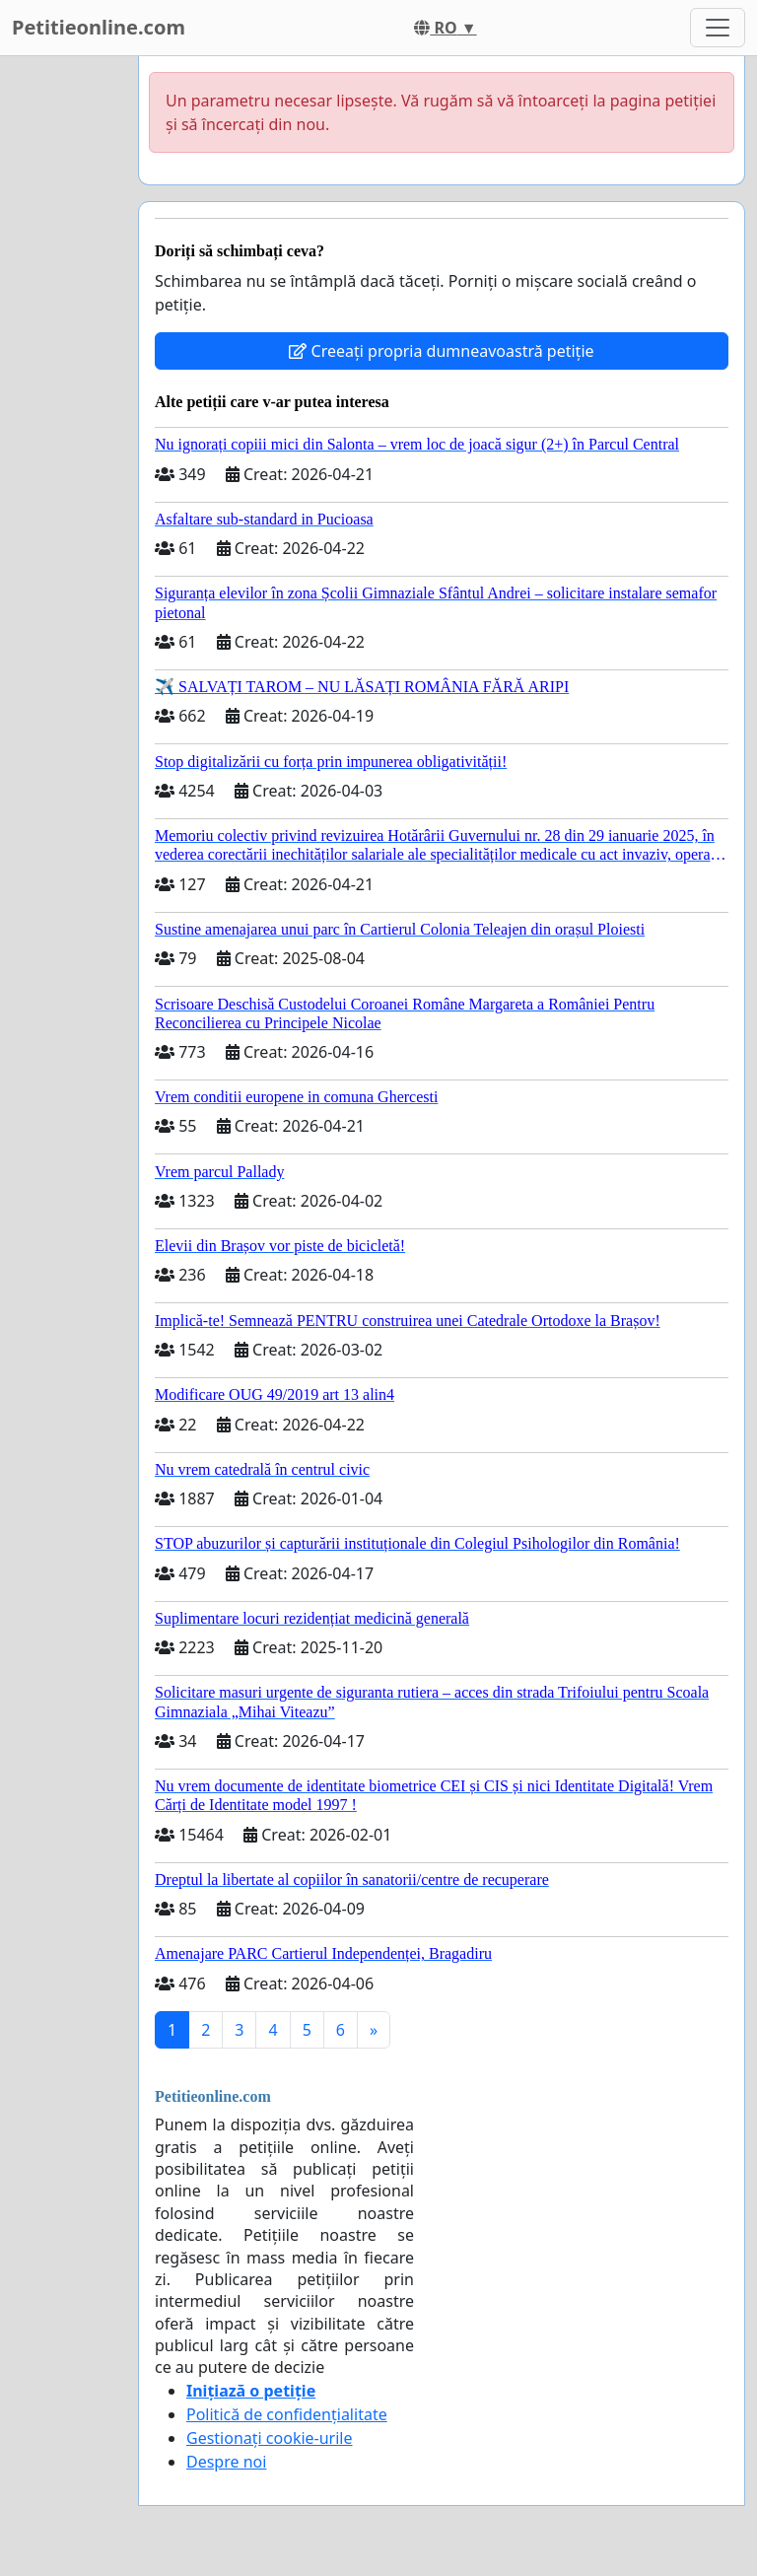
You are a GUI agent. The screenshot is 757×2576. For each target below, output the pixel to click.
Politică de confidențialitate (286, 2414)
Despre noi (226, 2461)
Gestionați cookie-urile (269, 2438)
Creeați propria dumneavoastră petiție (441, 351)
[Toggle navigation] (717, 27)
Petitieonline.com (98, 27)
